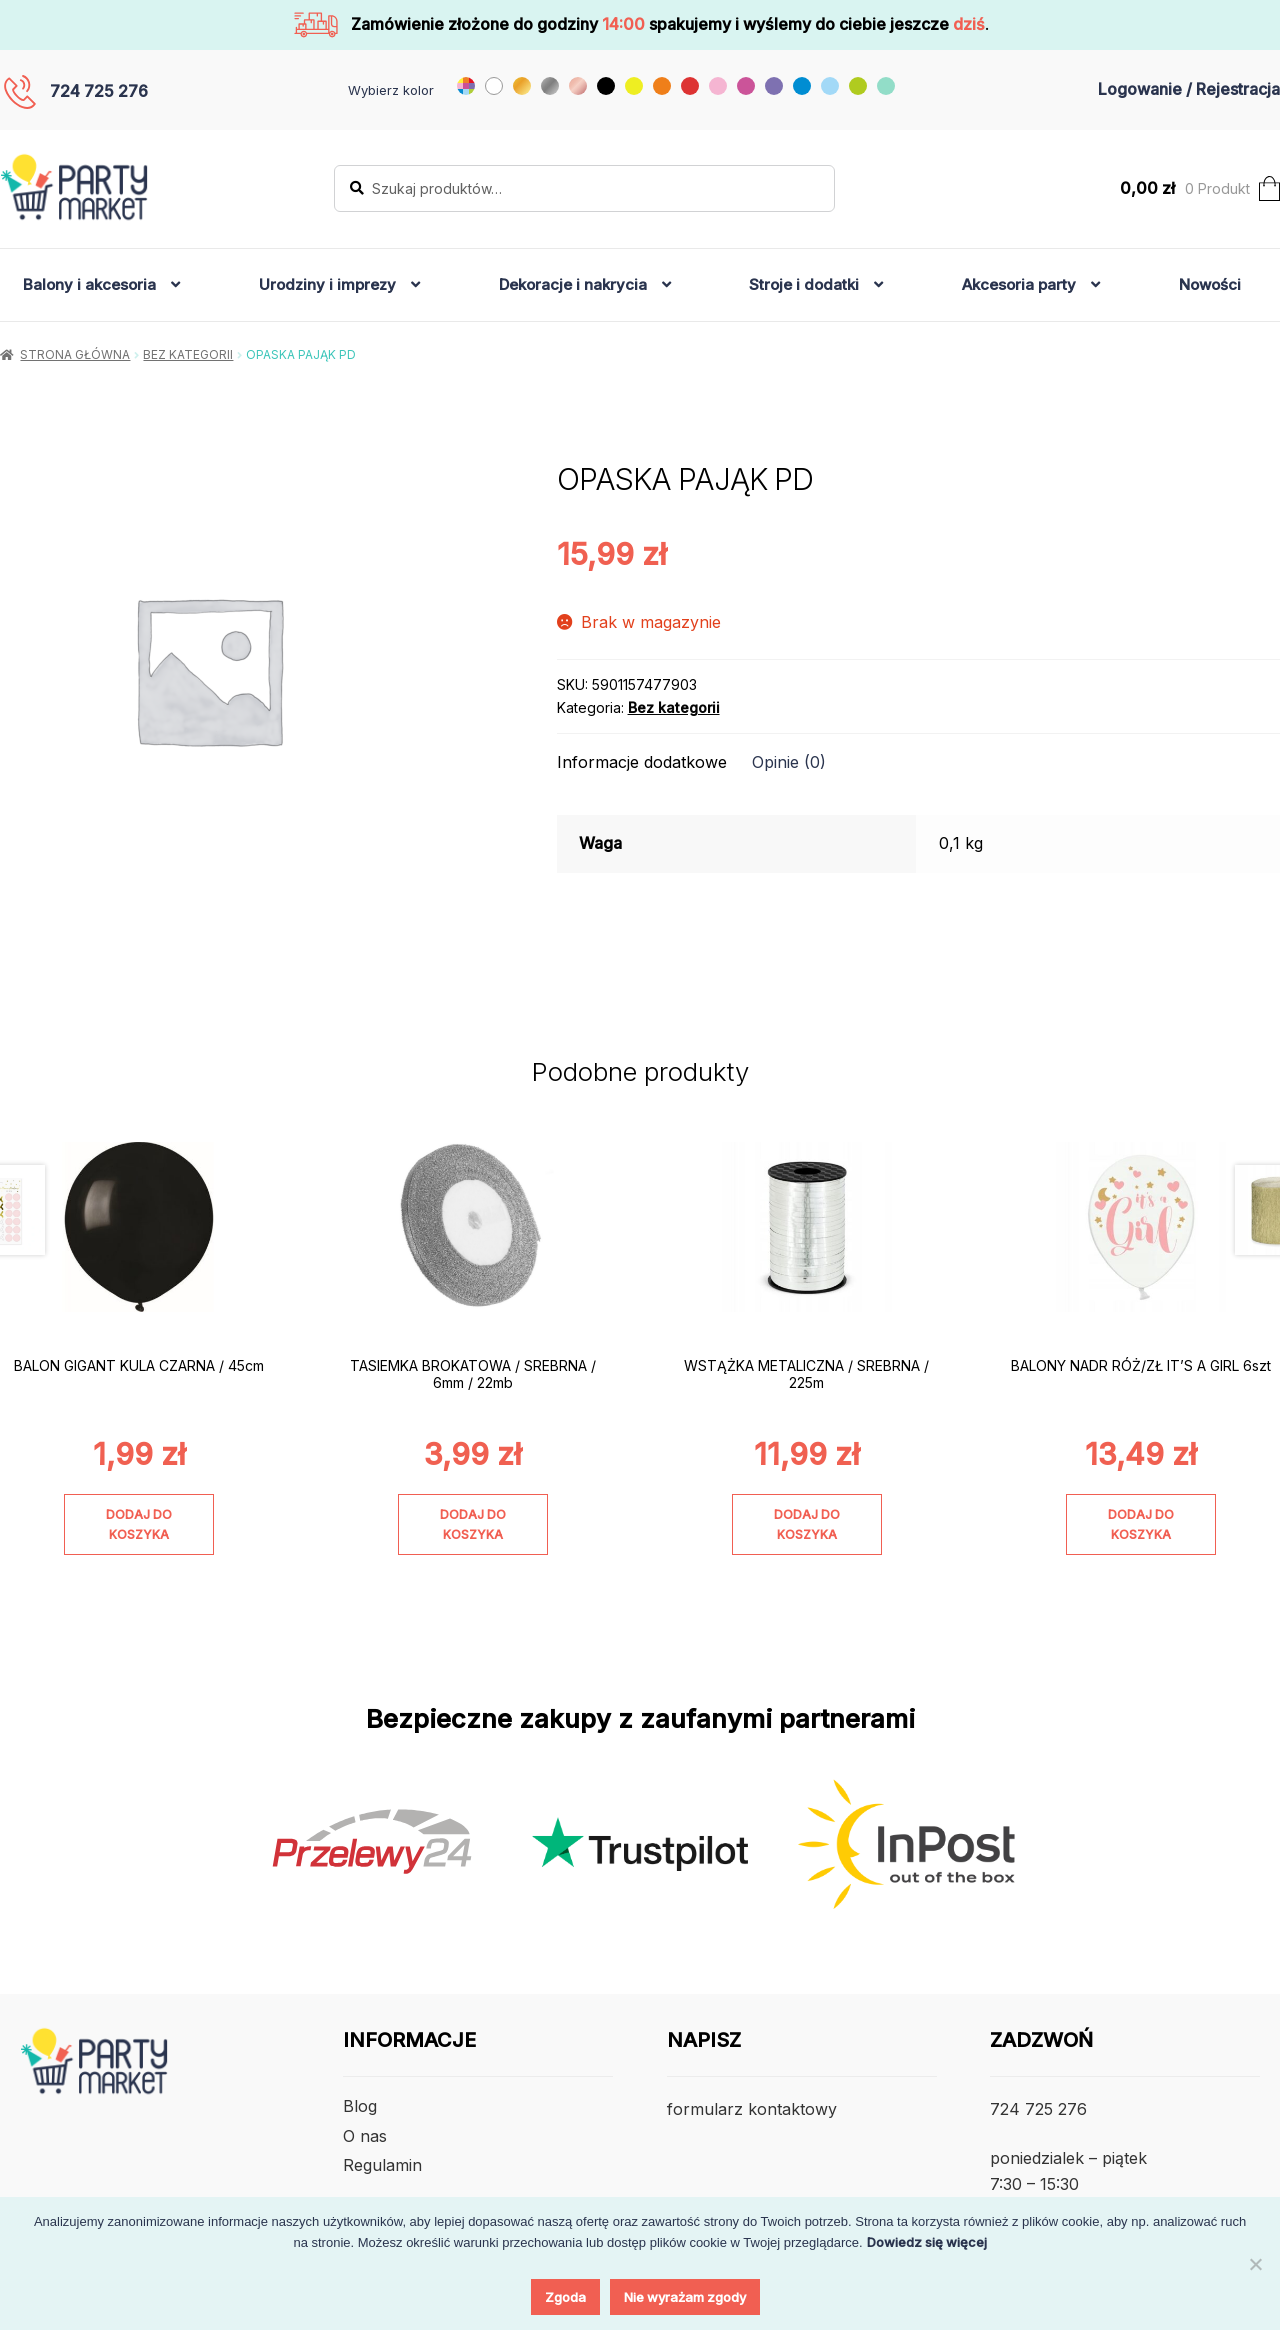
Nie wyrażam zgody (685, 2297)
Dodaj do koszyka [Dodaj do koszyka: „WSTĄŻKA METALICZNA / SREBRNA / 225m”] (807, 1524)
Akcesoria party (1019, 284)
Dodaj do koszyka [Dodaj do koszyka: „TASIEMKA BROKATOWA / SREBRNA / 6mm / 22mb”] (473, 1524)
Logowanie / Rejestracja (1189, 89)
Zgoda (565, 2297)
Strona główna (75, 354)
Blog (360, 2106)
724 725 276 (99, 91)
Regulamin (382, 2165)
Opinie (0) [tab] (789, 762)
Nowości (1210, 284)
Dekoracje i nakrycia (573, 284)
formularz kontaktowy (752, 2109)
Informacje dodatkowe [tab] (642, 762)
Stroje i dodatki (804, 284)
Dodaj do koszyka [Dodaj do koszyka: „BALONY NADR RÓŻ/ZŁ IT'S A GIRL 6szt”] (1141, 1524)
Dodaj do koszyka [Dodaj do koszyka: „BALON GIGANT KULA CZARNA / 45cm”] (139, 1524)
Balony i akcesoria (89, 284)
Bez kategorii (188, 354)
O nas (365, 2136)
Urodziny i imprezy (327, 284)
